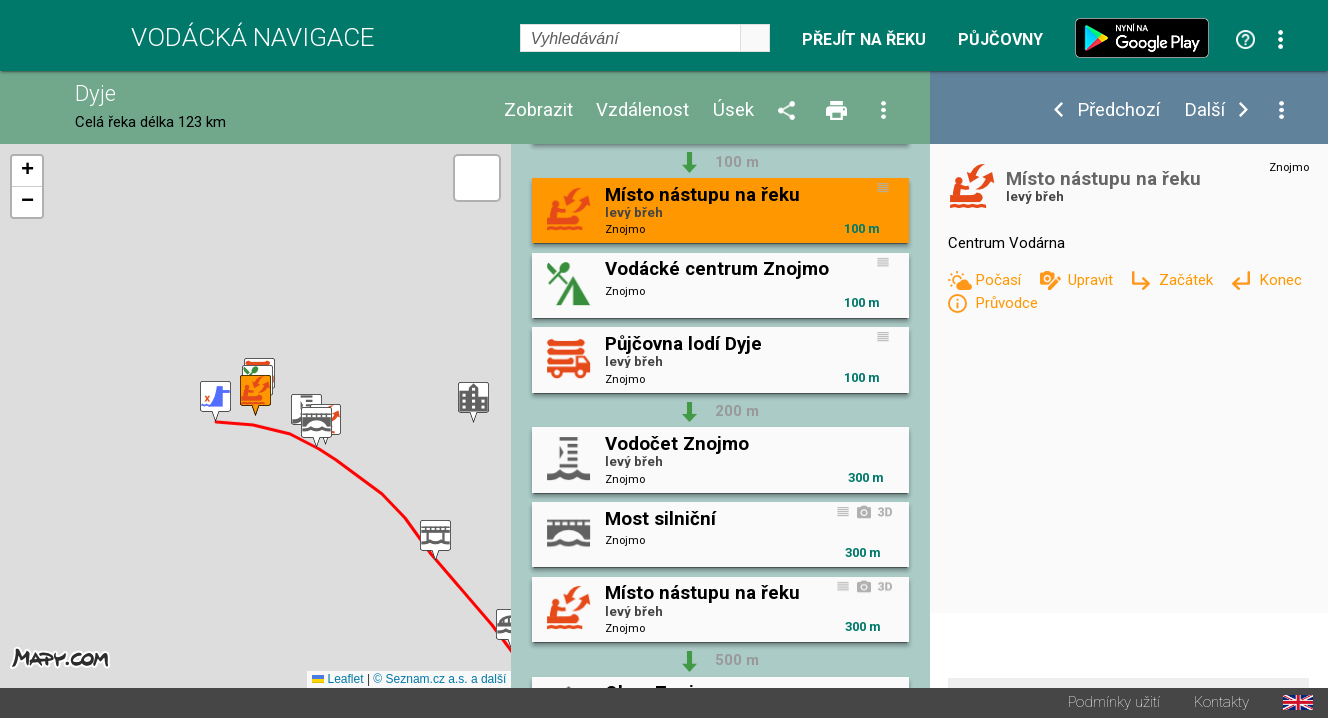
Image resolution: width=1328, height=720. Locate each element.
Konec (1280, 280)
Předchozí (1118, 110)
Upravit (1092, 280)
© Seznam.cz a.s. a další (439, 681)
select (755, 38)
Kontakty (1221, 704)
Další (1204, 110)
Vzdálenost (642, 110)
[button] (215, 402)
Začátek (1188, 280)
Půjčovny (1000, 40)
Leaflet (337, 681)
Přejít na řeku (864, 40)
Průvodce (1006, 303)
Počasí (1000, 280)
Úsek (733, 110)
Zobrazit (538, 110)
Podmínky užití (1114, 704)
